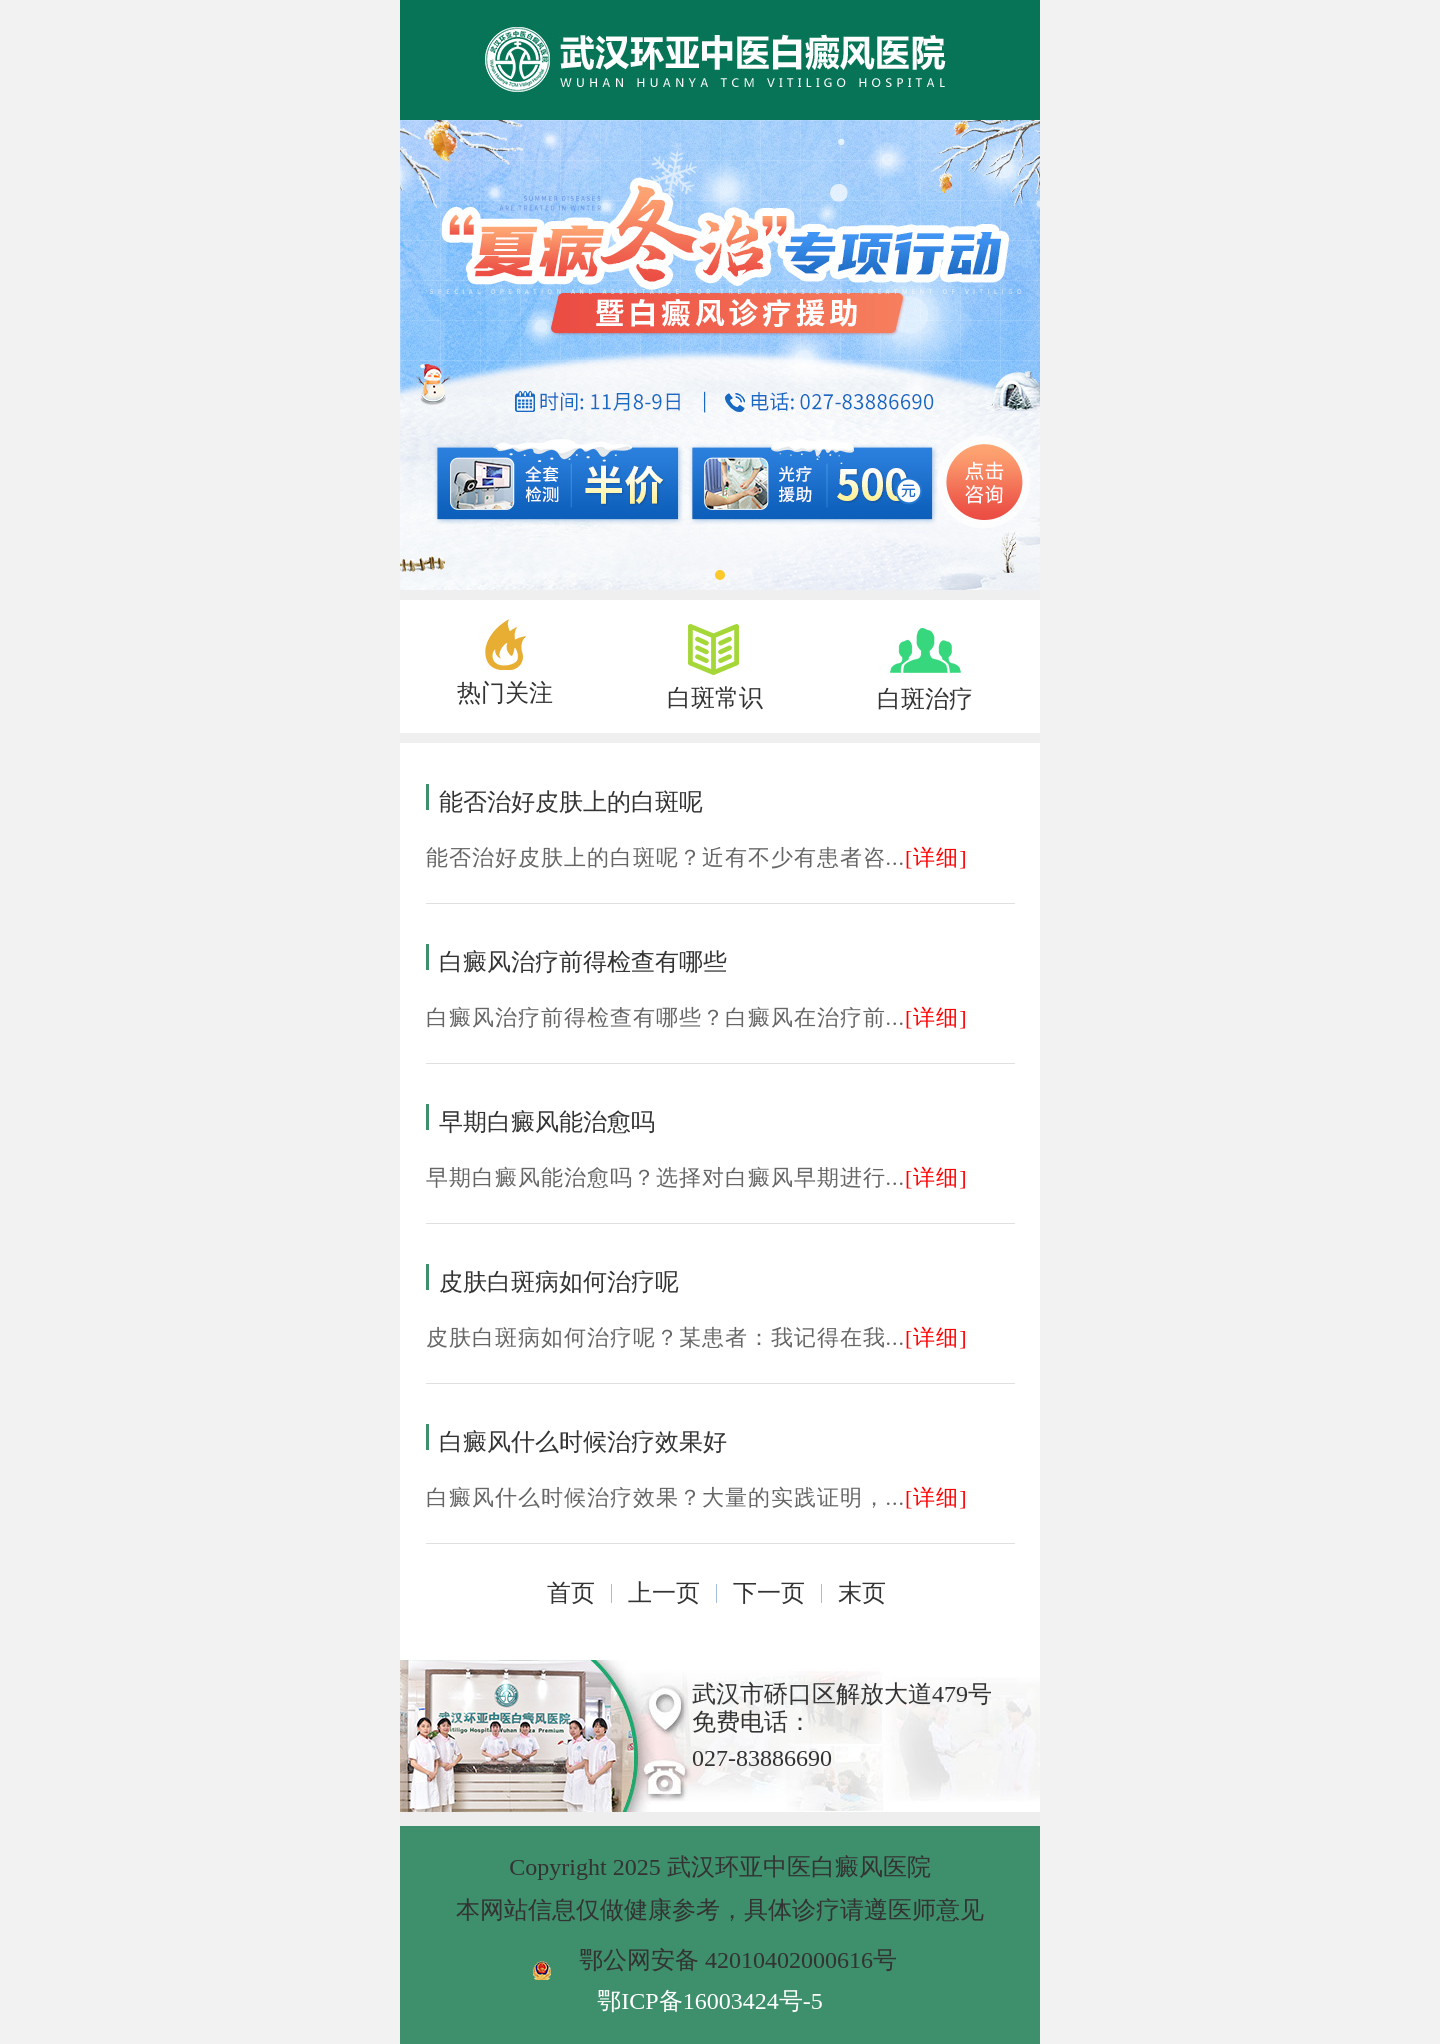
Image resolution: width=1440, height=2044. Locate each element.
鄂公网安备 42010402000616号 (738, 1960)
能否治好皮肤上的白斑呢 (571, 802)
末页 (862, 1593)
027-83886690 (762, 1758)
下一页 (769, 1593)
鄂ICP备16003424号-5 (709, 2001)
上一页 (664, 1593)
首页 (571, 1593)
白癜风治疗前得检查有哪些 (583, 962)
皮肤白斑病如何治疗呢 (559, 1282)
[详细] (936, 857)
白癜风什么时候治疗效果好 (583, 1442)
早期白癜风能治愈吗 (547, 1122)
